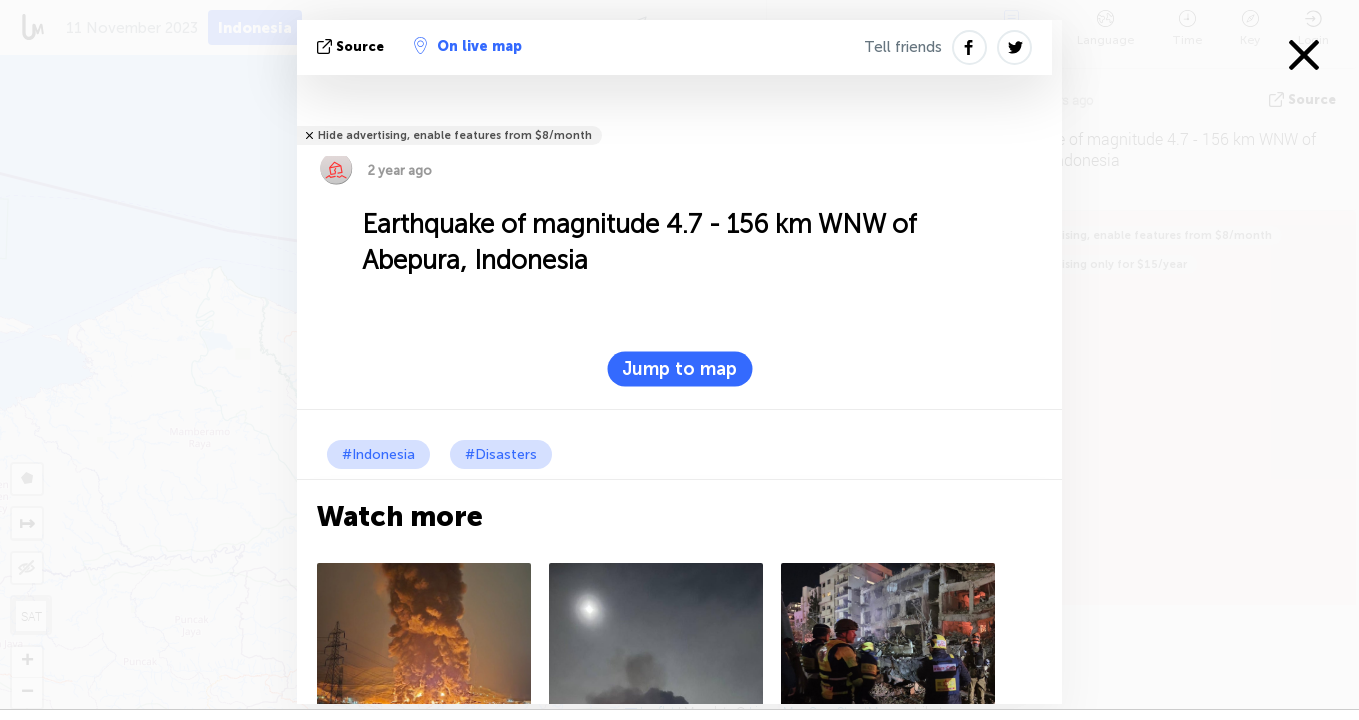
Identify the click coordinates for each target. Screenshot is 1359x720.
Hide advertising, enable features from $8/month (455, 135)
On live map (468, 46)
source (352, 46)
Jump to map (679, 369)
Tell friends (903, 47)
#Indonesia (378, 454)
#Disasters (501, 454)
